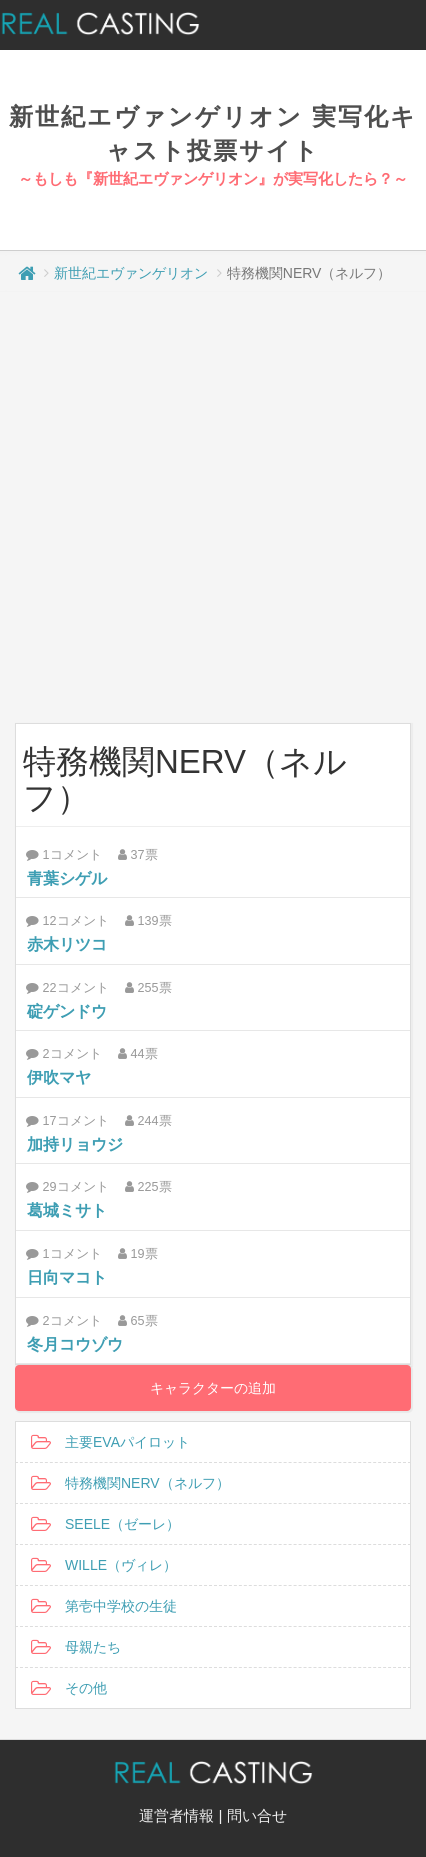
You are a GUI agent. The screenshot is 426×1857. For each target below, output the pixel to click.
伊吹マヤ (59, 1077)
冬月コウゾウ (75, 1344)
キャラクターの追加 (213, 1388)
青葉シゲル (67, 878)
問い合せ (257, 1815)
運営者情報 (176, 1815)
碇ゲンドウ (67, 1011)
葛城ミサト (67, 1210)
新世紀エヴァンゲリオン (131, 273)
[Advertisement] (205, 507)
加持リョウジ (75, 1144)
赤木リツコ (67, 944)
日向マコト (67, 1277)
